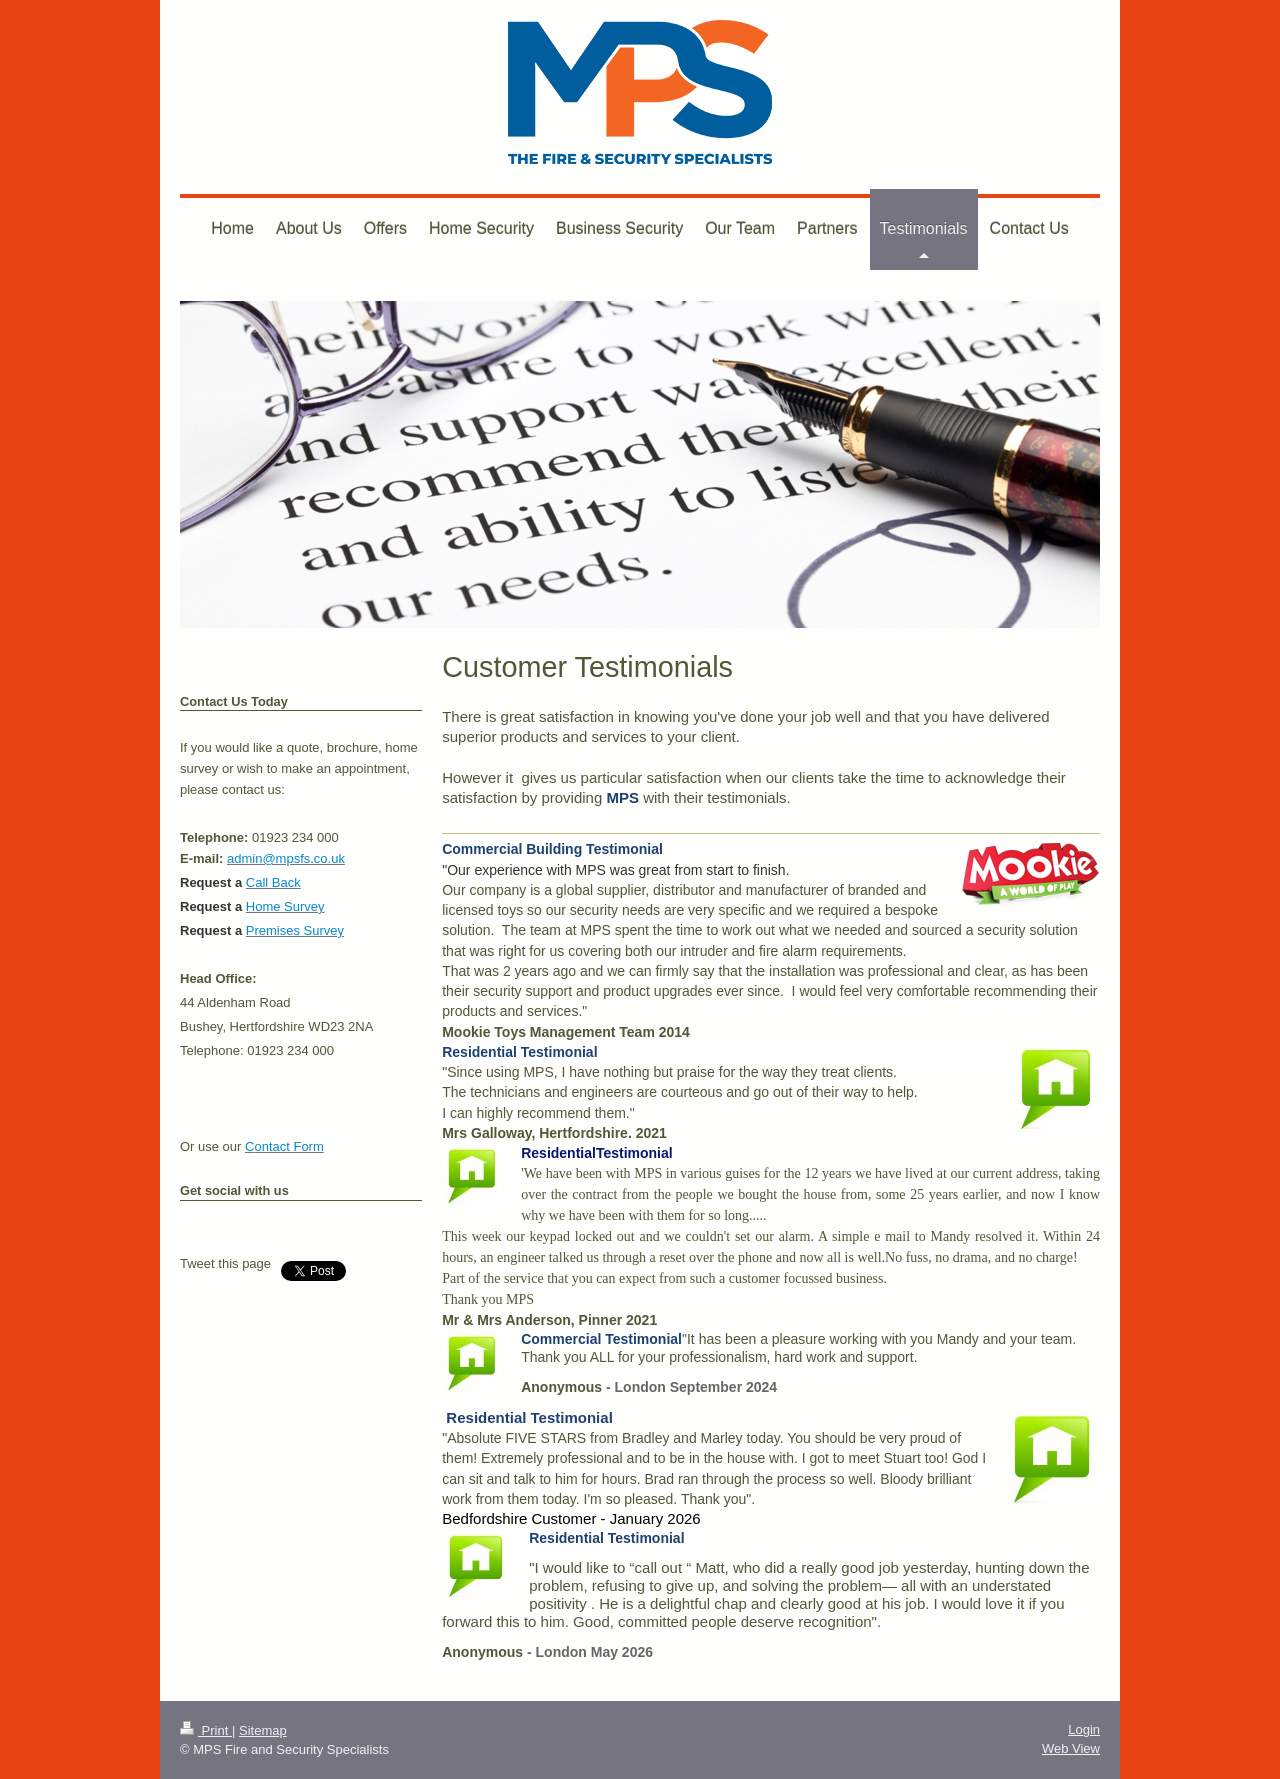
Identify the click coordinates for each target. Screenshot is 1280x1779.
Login (1084, 1729)
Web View (1071, 1748)
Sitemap (263, 1730)
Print (206, 1730)
